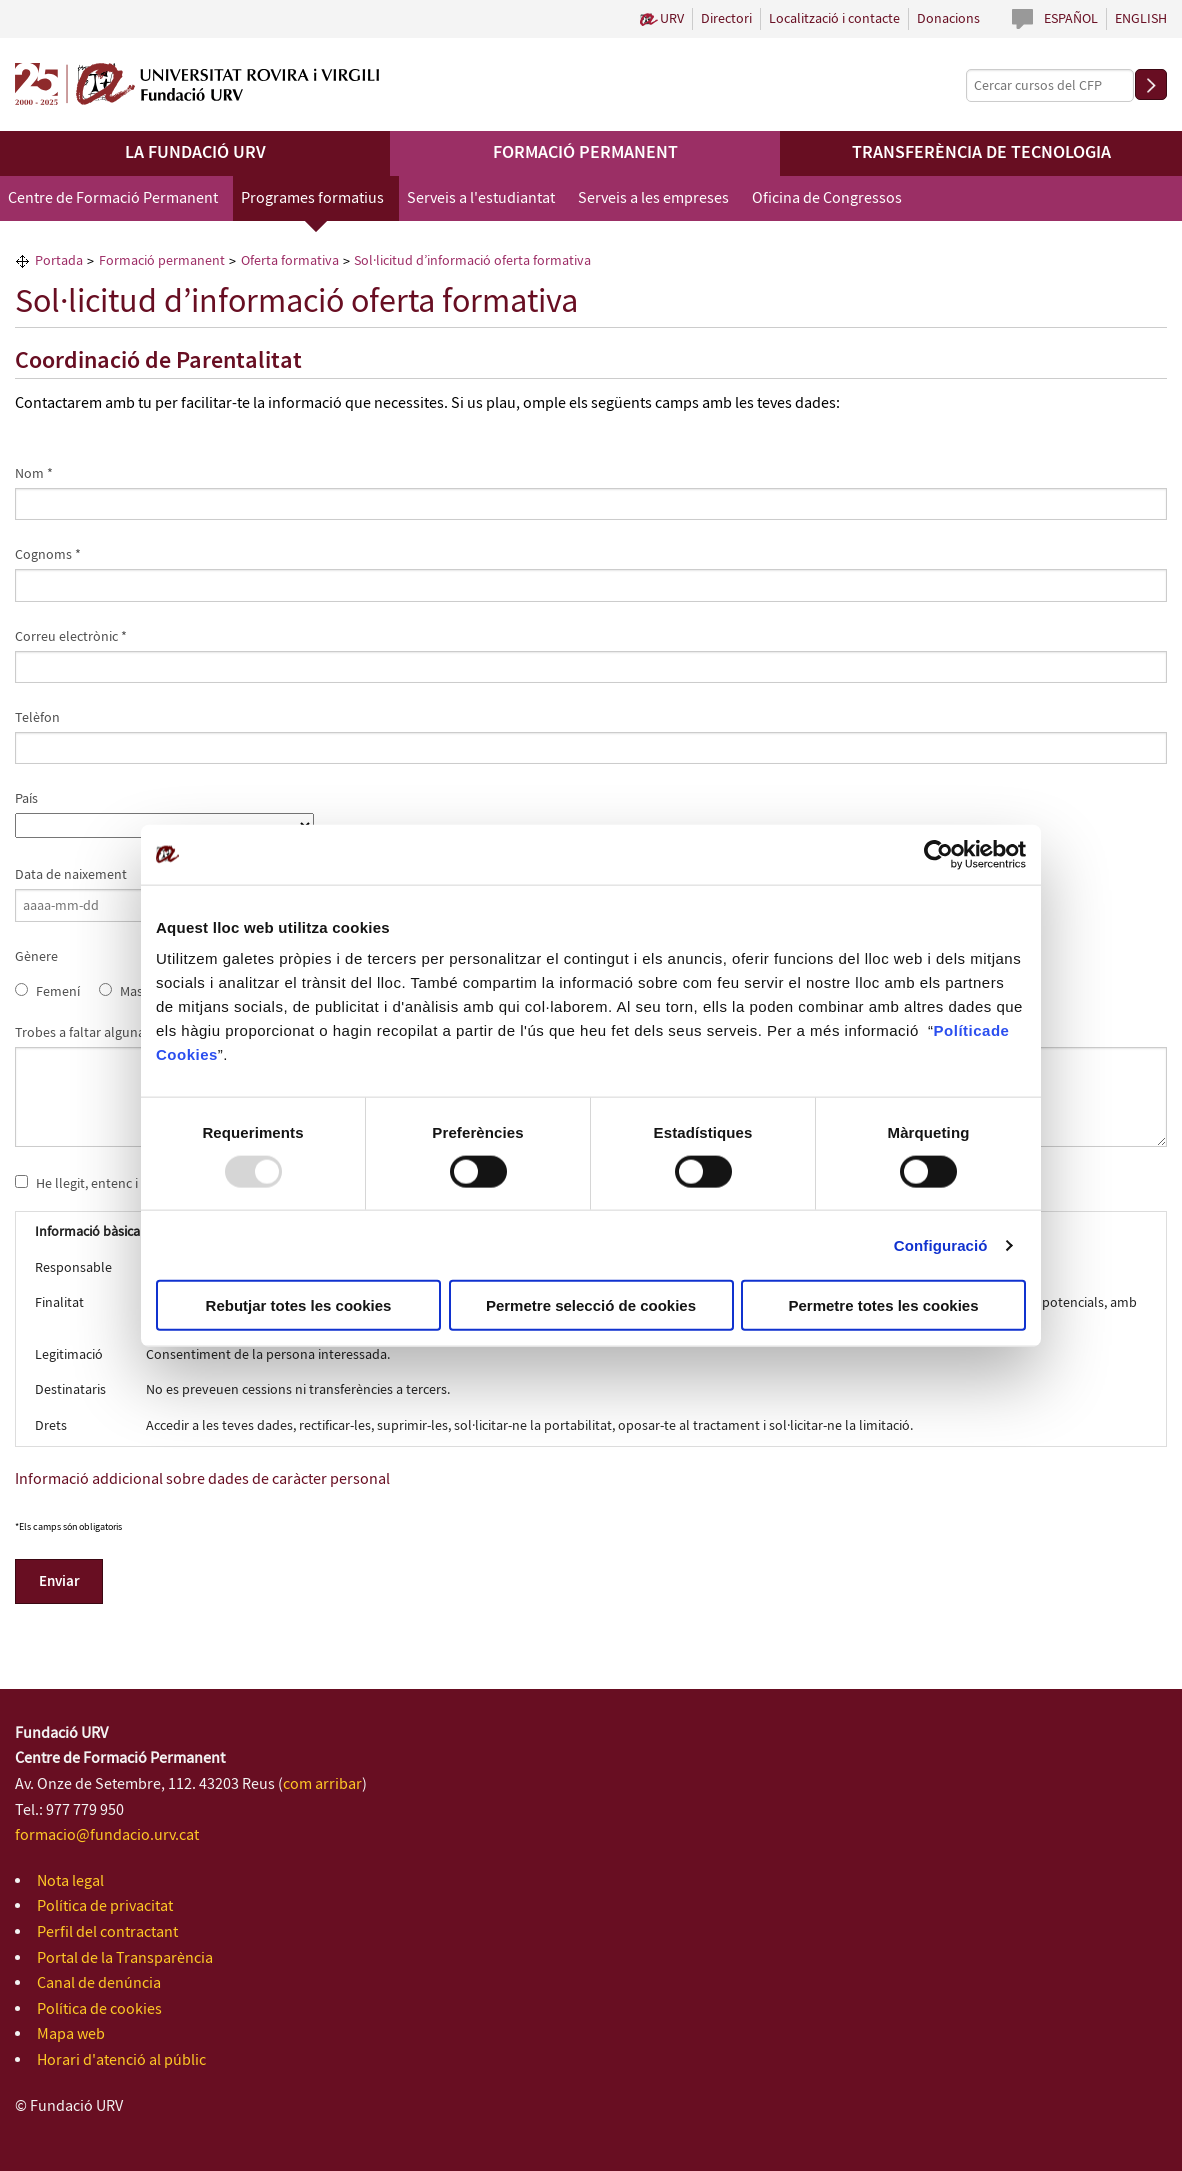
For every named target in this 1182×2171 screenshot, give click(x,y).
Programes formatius (312, 198)
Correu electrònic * (71, 637)
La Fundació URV (195, 153)
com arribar (322, 1784)
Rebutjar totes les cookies (299, 1305)
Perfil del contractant (107, 1932)
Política (962, 1030)
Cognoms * (48, 555)
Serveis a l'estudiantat (481, 198)
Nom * (34, 474)
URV (672, 19)
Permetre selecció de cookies (591, 1305)
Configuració (941, 1244)
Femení (58, 992)
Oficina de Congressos (827, 198)
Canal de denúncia (99, 1983)
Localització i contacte (834, 19)
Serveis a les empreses (653, 198)
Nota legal (70, 1881)
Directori (726, 19)
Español (1071, 19)
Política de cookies (99, 2009)
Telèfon (37, 718)
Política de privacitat (105, 1906)
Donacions (948, 19)
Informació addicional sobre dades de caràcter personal (202, 1479)
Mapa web (71, 2034)
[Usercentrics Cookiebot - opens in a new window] (938, 854)
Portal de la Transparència (125, 1958)
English (1141, 19)
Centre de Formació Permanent (113, 198)
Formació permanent (585, 153)
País (26, 799)
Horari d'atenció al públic (121, 2060)
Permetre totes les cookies (883, 1305)
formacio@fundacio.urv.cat (107, 1835)
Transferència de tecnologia (981, 153)
